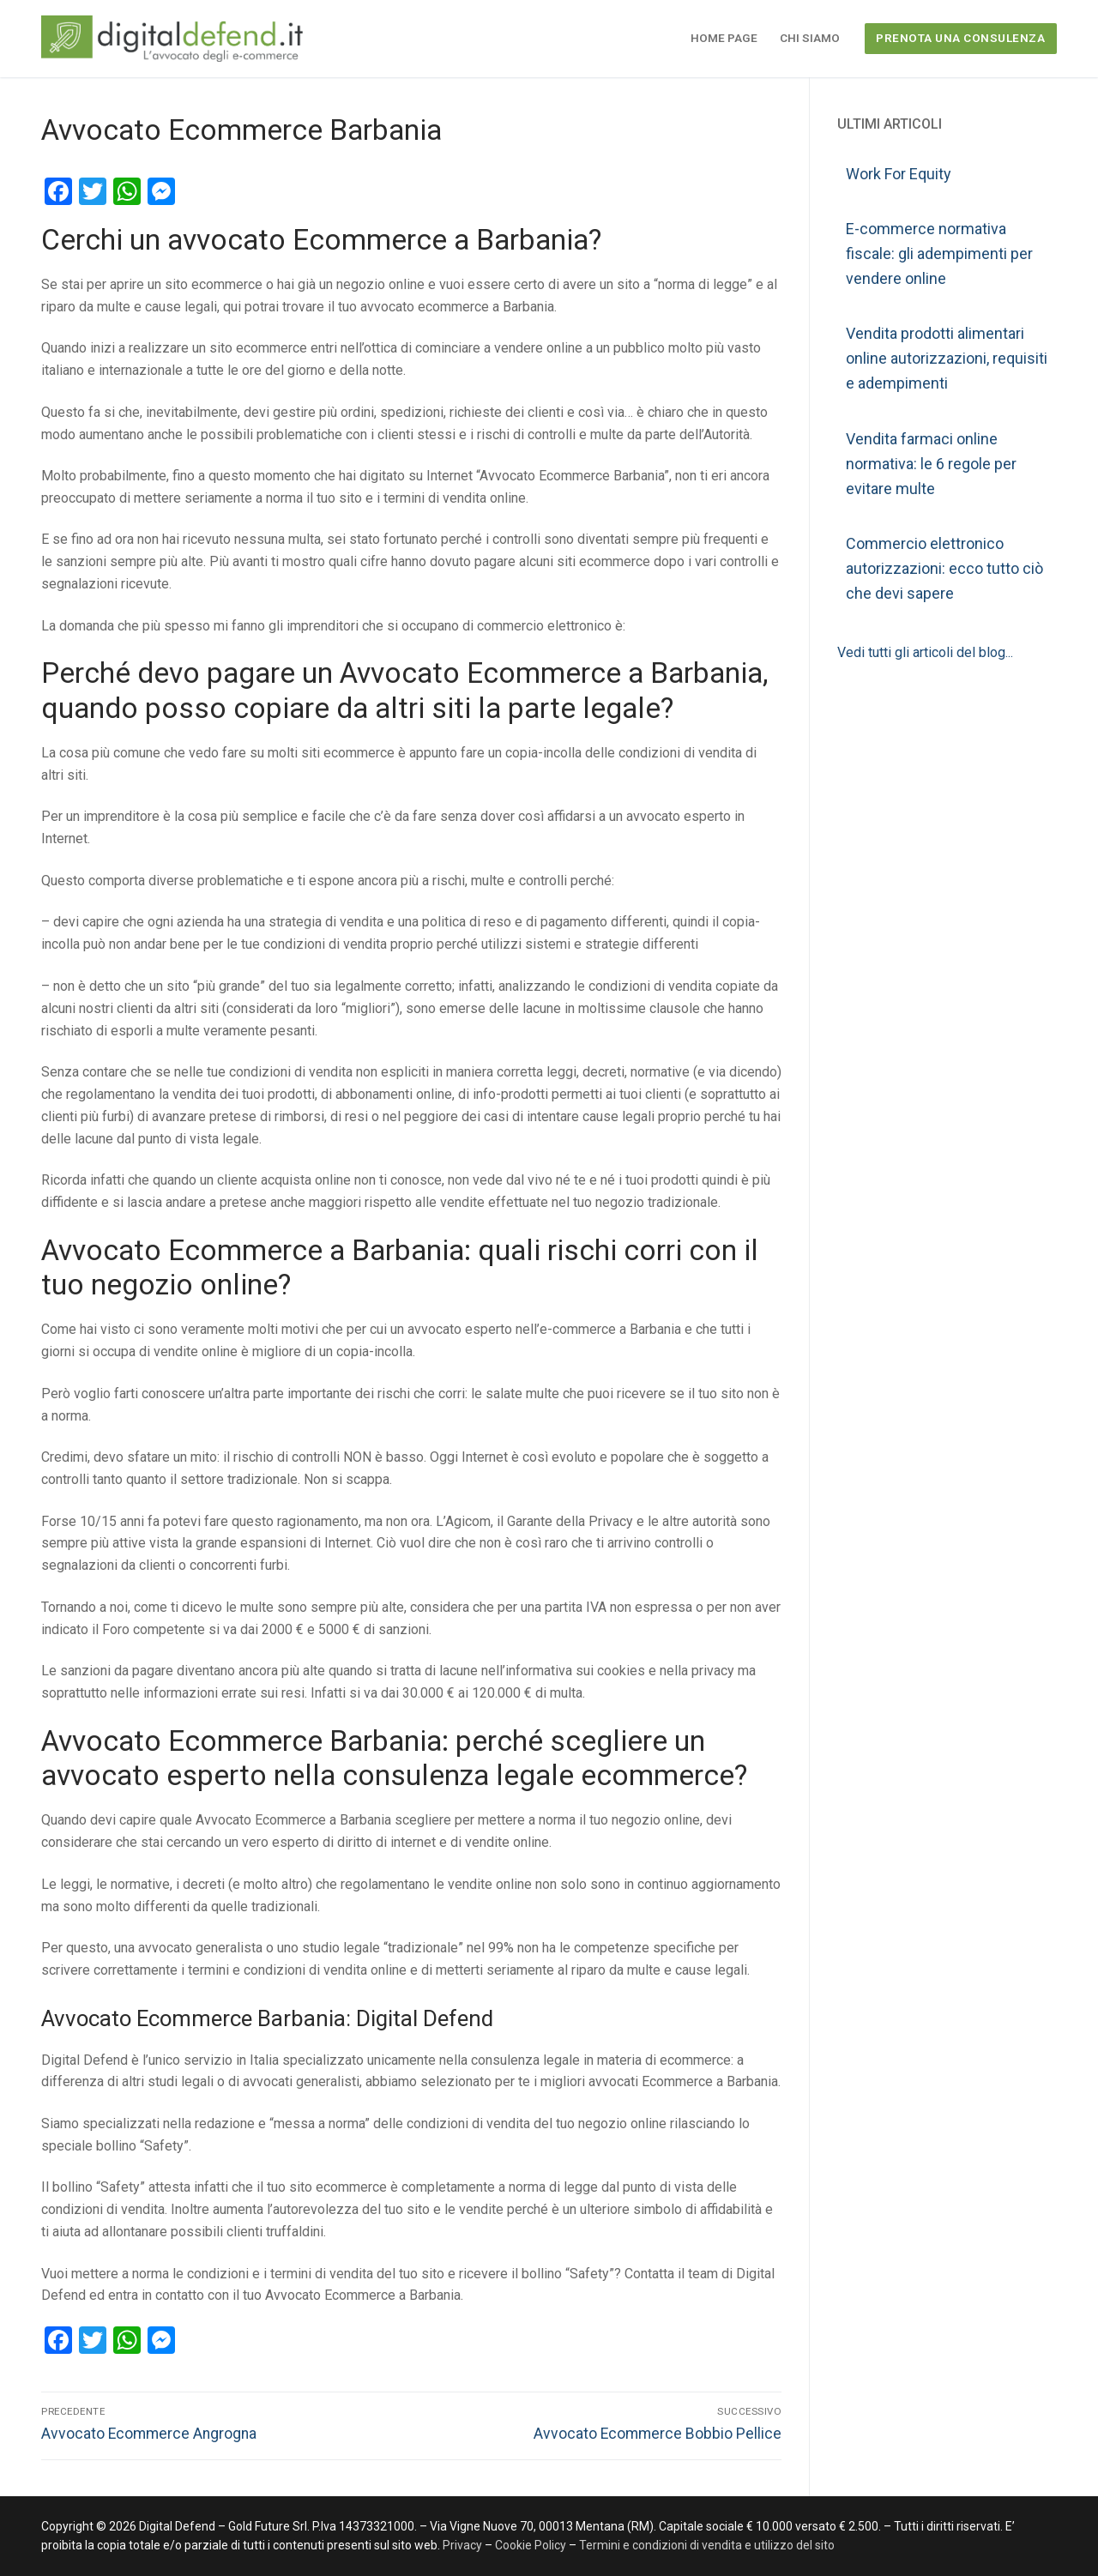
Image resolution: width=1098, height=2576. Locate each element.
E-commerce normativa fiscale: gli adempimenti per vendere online (939, 253)
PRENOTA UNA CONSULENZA (960, 38)
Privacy (464, 2545)
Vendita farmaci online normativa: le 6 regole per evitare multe (931, 464)
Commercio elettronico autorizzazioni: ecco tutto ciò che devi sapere (944, 568)
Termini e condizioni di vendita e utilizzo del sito (707, 2545)
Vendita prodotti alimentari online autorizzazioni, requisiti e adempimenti (946, 358)
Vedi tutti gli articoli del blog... (925, 652)
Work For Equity (898, 174)
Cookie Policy (530, 2545)
